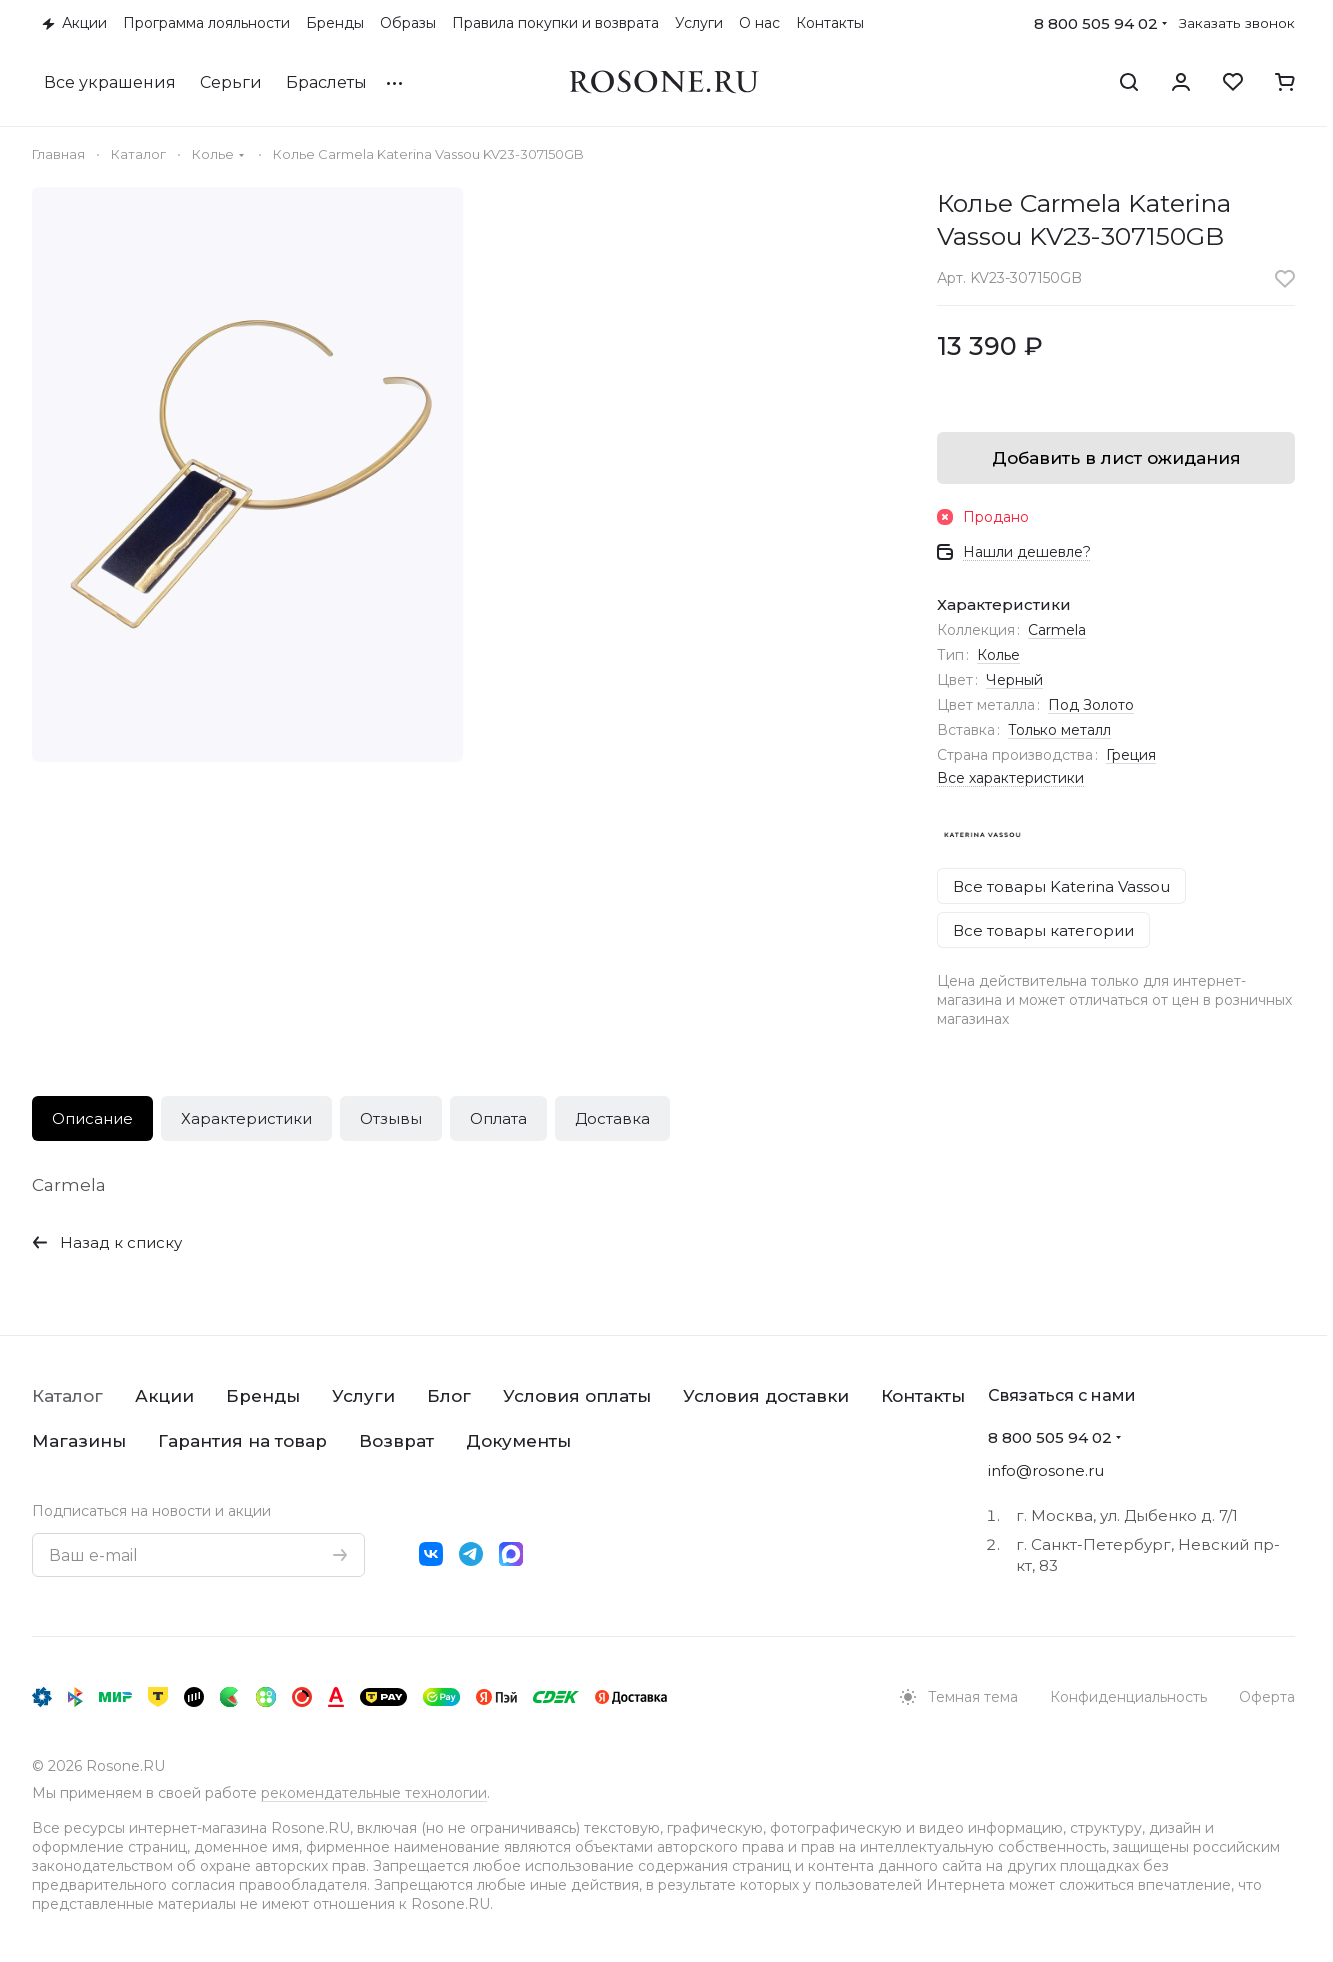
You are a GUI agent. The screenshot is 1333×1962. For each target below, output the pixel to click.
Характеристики (246, 1118)
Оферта (1267, 1697)
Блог (449, 1396)
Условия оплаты (577, 1396)
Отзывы (391, 1118)
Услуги (363, 1396)
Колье (998, 655)
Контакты (923, 1396)
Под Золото (1091, 705)
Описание (92, 1118)
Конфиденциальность (1128, 1697)
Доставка (612, 1118)
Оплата (498, 1118)
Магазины (79, 1441)
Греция (1131, 755)
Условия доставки (766, 1396)
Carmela (1057, 630)
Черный (1014, 680)
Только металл (1059, 730)
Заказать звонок (1237, 23)
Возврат (396, 1441)
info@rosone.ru (1046, 1470)
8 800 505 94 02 (1096, 23)
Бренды (263, 1396)
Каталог (67, 1396)
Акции (164, 1396)
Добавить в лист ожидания (1116, 458)
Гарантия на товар (242, 1441)
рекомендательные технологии (374, 1793)
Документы (518, 1441)
